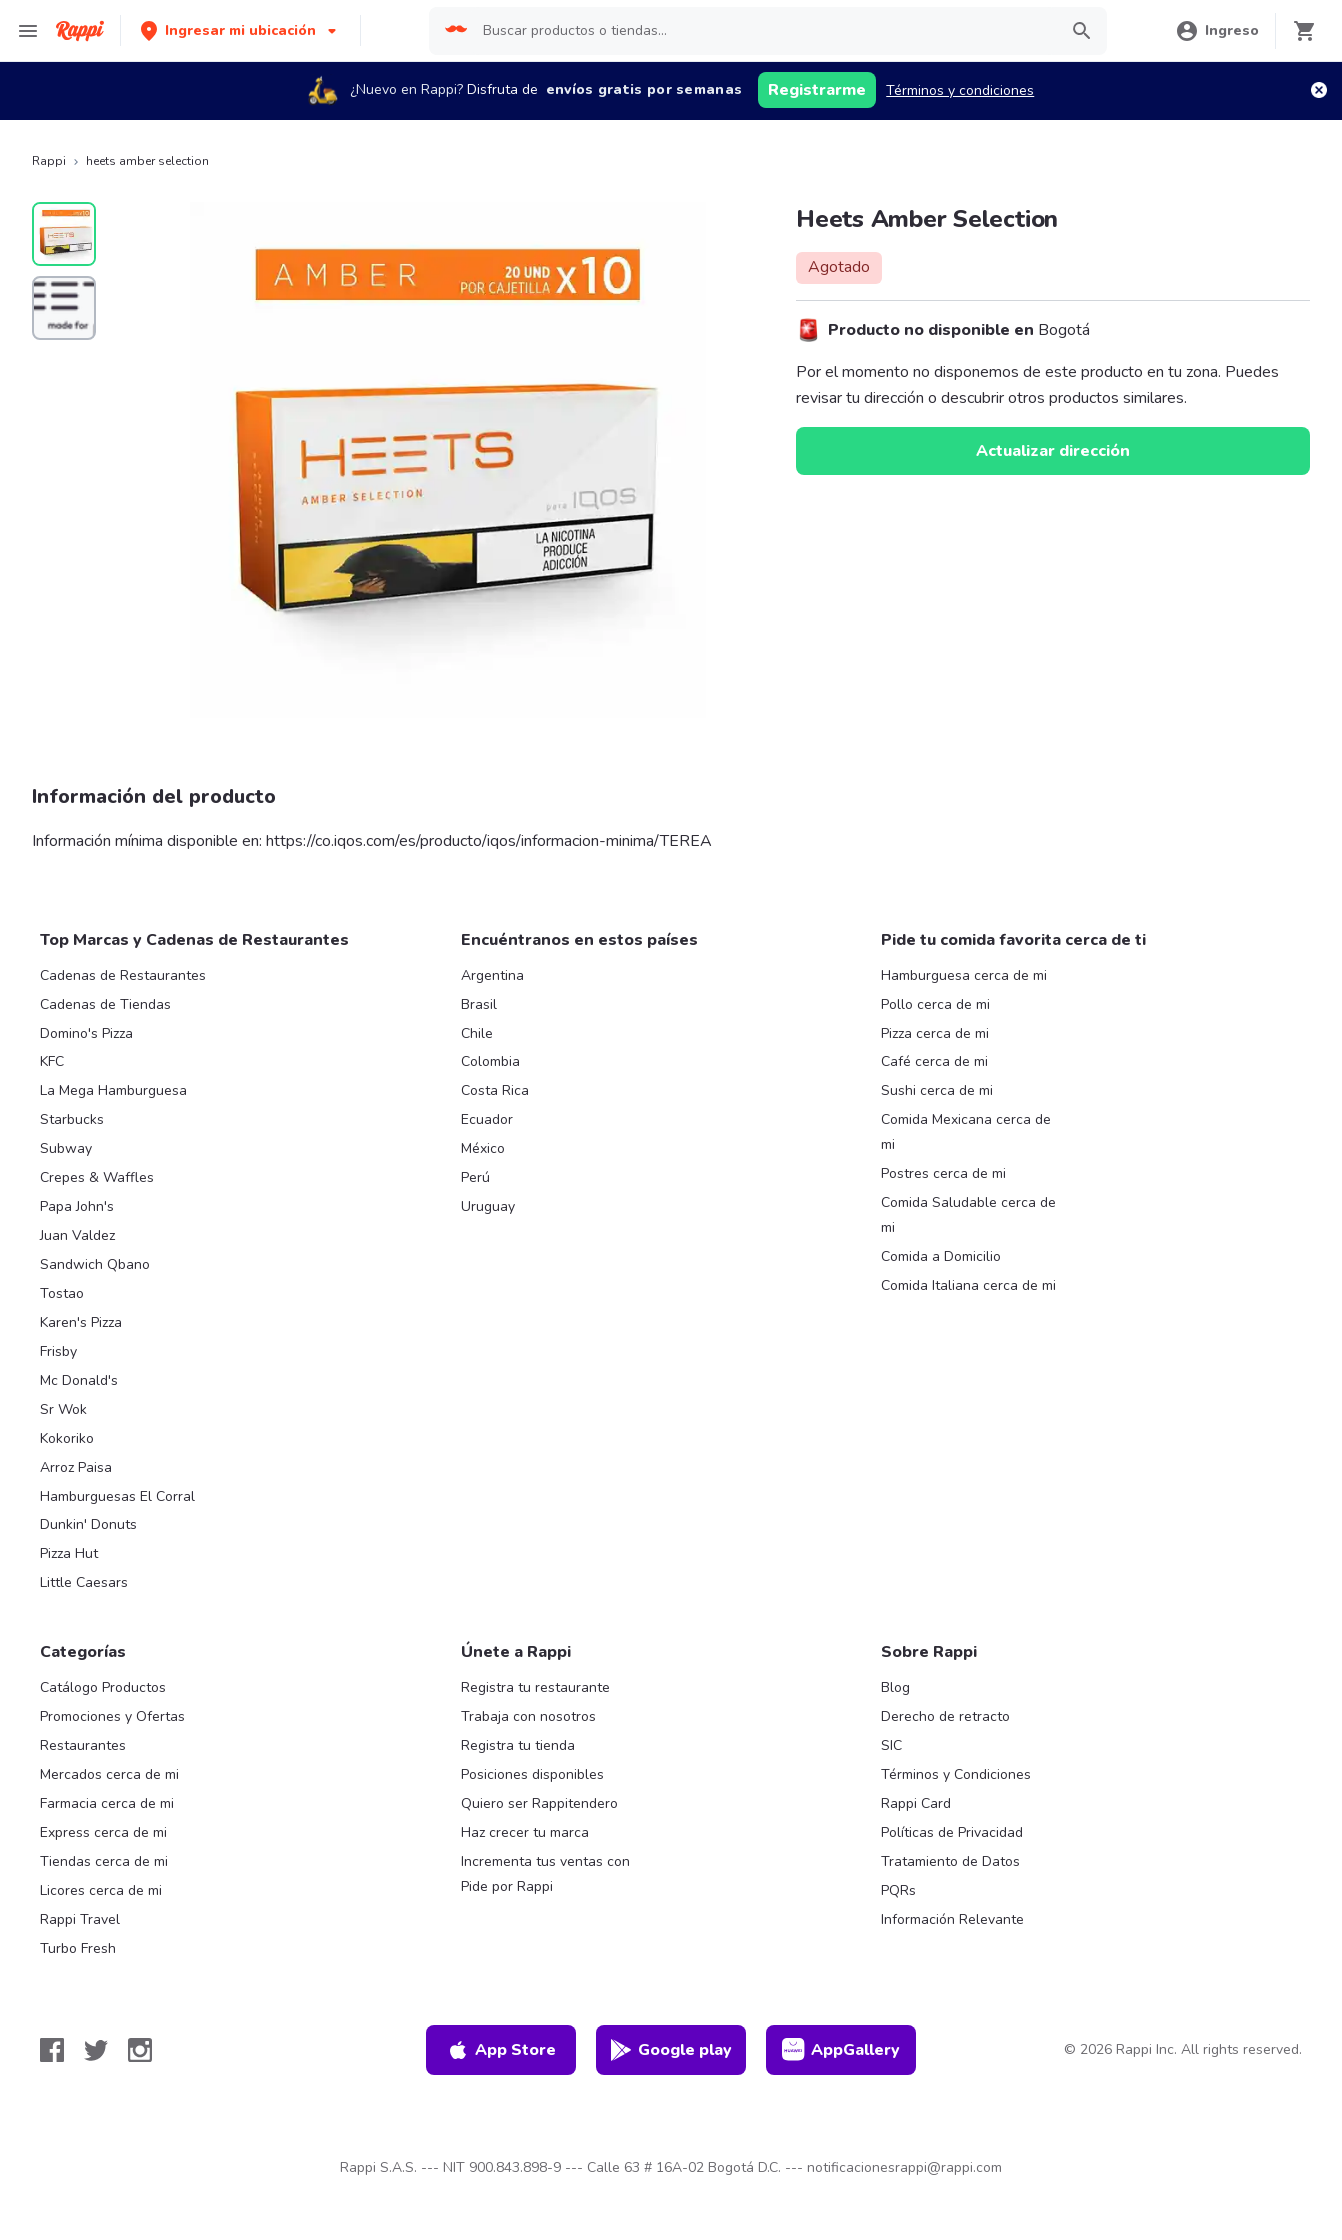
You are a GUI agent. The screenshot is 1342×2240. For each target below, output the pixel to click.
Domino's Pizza (86, 1033)
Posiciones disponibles (532, 1774)
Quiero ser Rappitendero (539, 1803)
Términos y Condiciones (956, 1774)
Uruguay (488, 1206)
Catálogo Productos (103, 1687)
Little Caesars (84, 1582)
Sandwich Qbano (95, 1264)
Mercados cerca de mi (109, 1774)
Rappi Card (916, 1803)
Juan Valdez (77, 1235)
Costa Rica (495, 1090)
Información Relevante (952, 1919)
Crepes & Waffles (97, 1177)
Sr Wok (63, 1409)
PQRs (898, 1890)
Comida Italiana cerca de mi (968, 1285)
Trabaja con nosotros (528, 1716)
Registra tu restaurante (535, 1687)
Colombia (490, 1061)
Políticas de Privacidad (952, 1832)
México (483, 1148)
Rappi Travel (80, 1919)
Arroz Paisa (76, 1467)
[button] (240, 30)
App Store (501, 2050)
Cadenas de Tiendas (105, 1004)
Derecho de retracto (945, 1716)
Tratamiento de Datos (950, 1861)
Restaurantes (83, 1745)
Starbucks (72, 1119)
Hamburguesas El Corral (117, 1496)
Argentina (492, 975)
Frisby (58, 1351)
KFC (52, 1061)
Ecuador (487, 1119)
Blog (895, 1687)
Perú (475, 1177)
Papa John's (77, 1206)
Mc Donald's (79, 1380)
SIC (891, 1745)
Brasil (479, 1004)
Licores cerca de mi (101, 1890)
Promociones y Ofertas (112, 1716)
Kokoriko (67, 1438)
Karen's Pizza (81, 1322)
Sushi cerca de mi (937, 1090)
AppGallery (841, 2050)
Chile (477, 1033)
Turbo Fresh (78, 1948)
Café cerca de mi (934, 1061)
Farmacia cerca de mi (107, 1803)
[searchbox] (763, 31)
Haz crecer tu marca (525, 1832)
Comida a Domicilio (941, 1256)
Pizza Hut (69, 1553)
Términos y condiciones (960, 90)
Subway (66, 1148)
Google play (670, 2050)
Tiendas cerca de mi (104, 1861)
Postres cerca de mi (943, 1173)
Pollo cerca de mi (935, 1004)
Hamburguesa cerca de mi (964, 975)
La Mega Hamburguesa (113, 1090)
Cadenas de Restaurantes (123, 975)
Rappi (49, 161)
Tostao (62, 1293)
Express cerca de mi (103, 1832)
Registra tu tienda (518, 1745)
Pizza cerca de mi (935, 1033)
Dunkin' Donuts (88, 1524)
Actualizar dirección (1053, 451)
